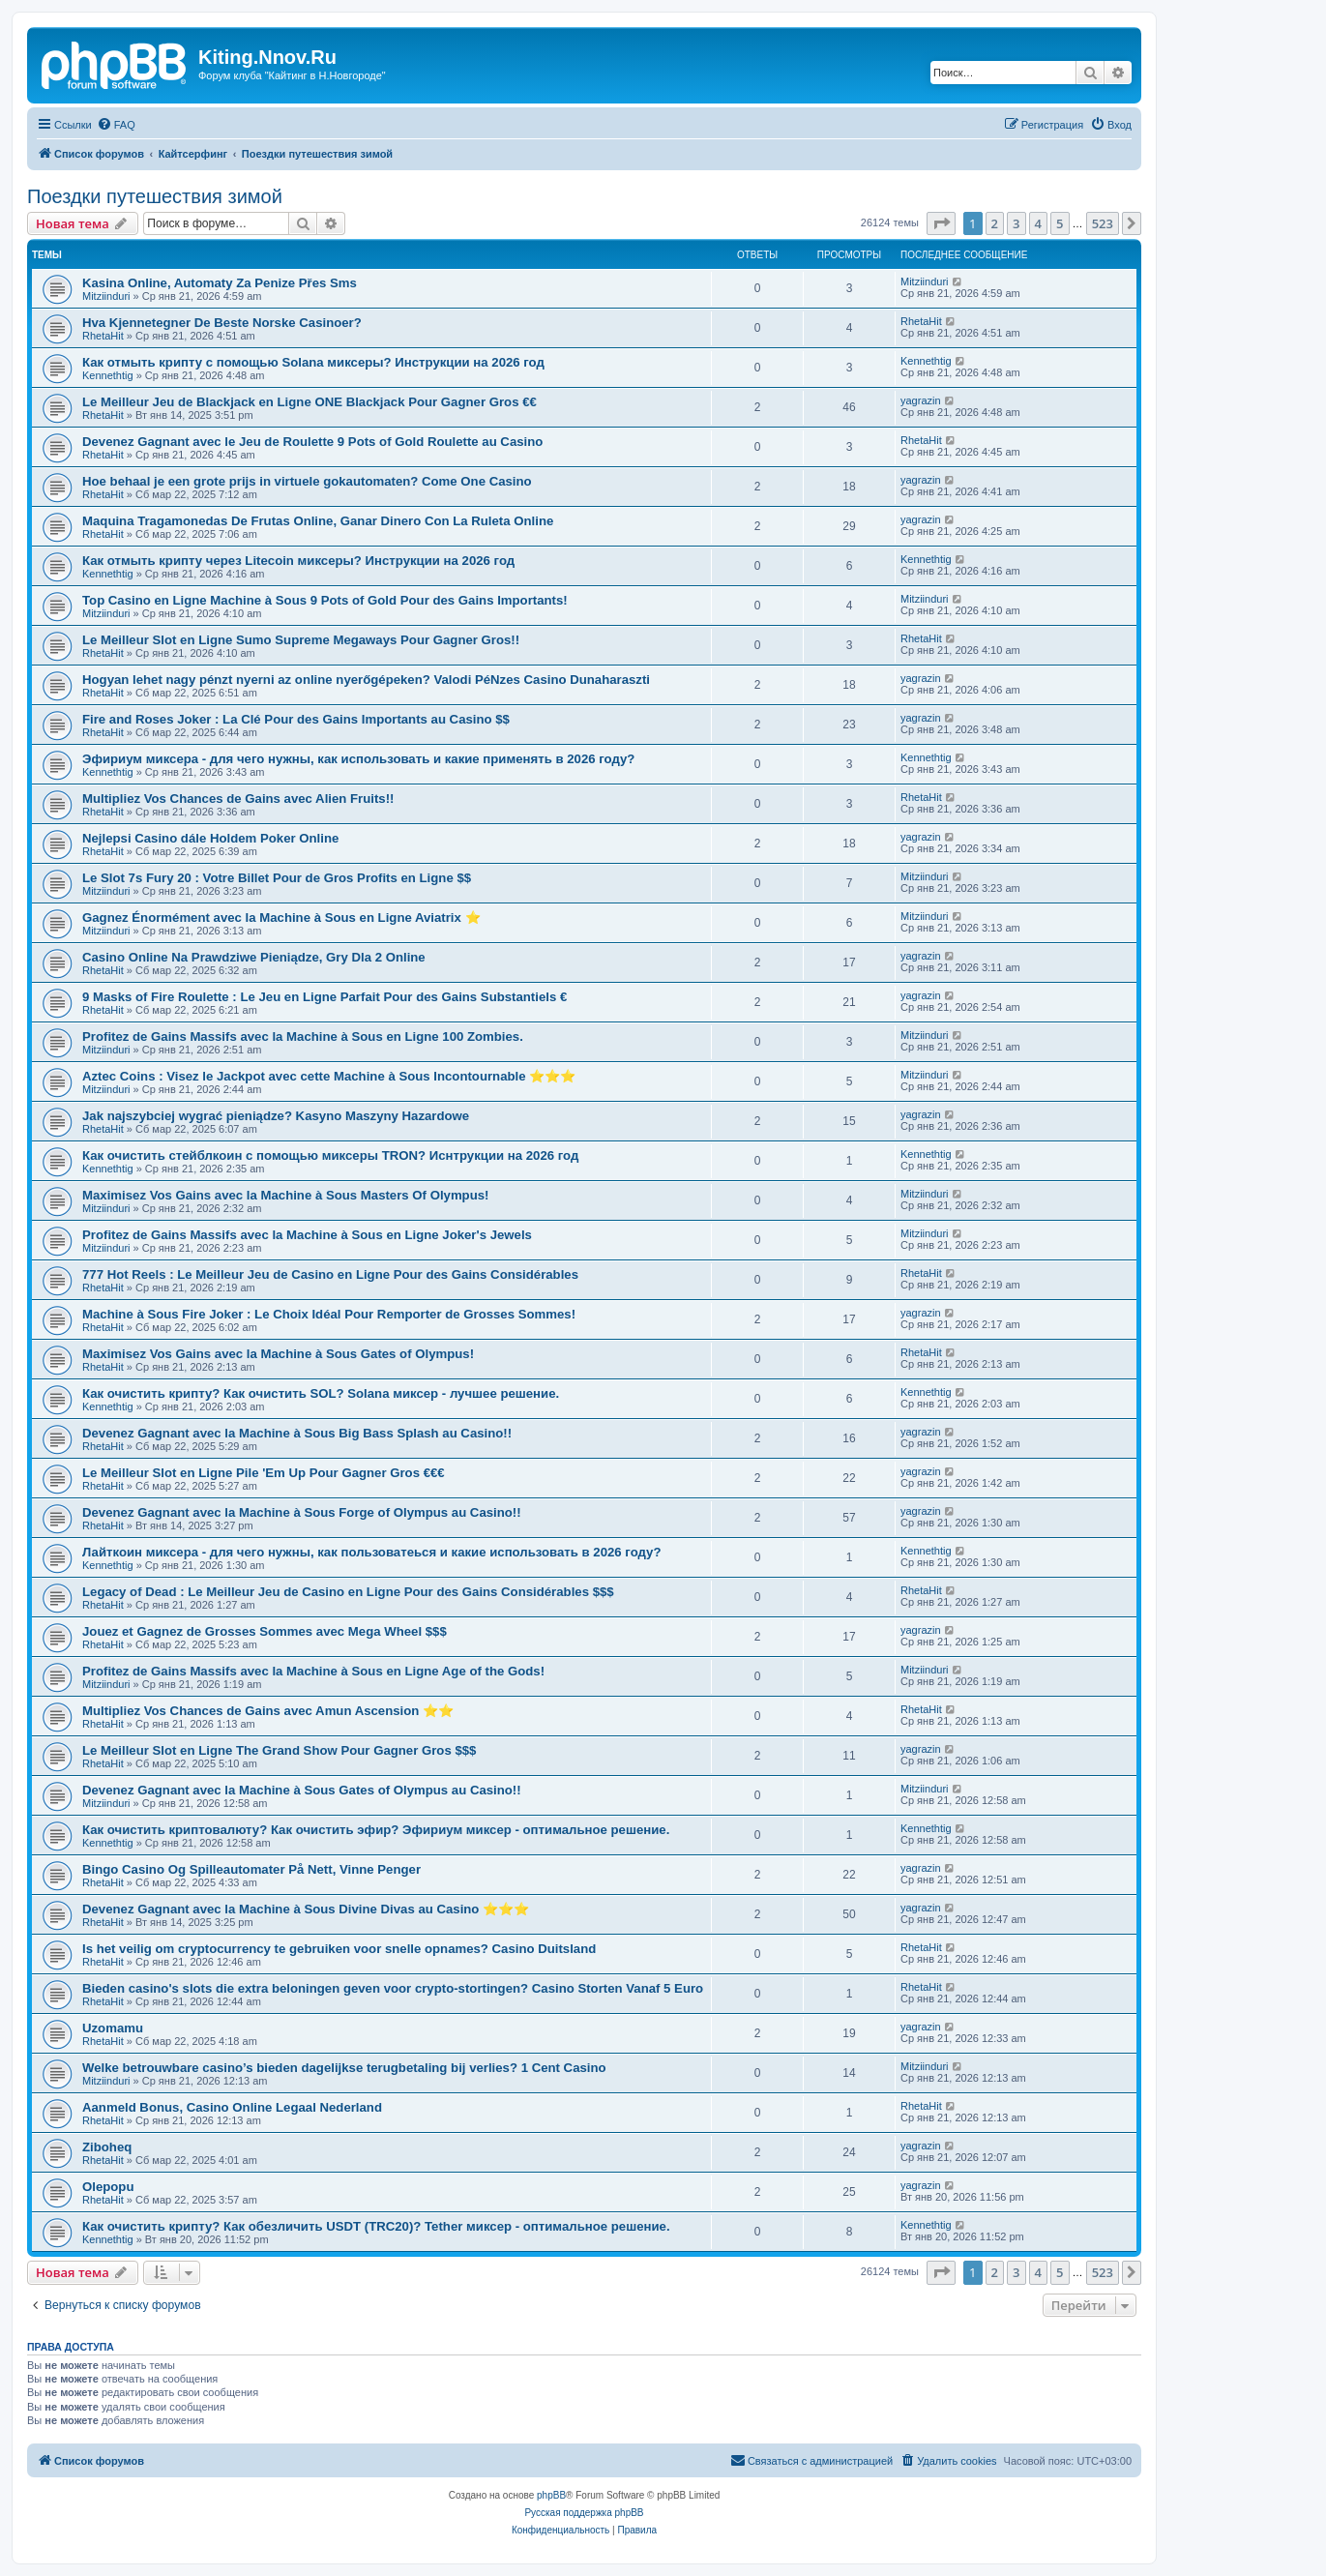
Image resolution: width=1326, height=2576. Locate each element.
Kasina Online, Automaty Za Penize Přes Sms (219, 283)
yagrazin (920, 400)
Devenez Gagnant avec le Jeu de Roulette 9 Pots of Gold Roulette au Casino (312, 441)
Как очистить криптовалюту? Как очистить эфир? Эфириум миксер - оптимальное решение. (375, 1829)
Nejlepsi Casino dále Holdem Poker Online (210, 838)
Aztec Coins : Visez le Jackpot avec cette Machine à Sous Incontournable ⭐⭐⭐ (328, 1076)
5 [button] (1059, 223)
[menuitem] (116, 124)
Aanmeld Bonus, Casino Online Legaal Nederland (232, 2107)
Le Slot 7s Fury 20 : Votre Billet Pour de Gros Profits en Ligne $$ (276, 878)
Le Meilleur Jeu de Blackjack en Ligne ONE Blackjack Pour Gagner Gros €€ (309, 402)
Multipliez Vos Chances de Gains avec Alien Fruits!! (238, 798)
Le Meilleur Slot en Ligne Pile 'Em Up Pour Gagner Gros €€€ (263, 1473)
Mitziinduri (106, 296)
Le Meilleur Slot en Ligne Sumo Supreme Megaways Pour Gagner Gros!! (300, 640)
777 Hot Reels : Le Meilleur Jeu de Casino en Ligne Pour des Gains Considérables (330, 1274)
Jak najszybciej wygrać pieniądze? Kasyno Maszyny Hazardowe (275, 1116)
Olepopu (107, 2186)
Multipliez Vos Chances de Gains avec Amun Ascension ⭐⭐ (268, 1710)
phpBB (551, 2495)
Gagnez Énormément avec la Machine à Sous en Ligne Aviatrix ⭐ (281, 917)
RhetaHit (103, 335)
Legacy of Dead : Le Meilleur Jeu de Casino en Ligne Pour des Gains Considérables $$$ (348, 1591)
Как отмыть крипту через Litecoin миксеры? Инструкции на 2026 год (298, 560)
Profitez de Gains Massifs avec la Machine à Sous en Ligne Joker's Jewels (307, 1235)
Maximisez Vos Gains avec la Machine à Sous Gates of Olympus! (278, 1354)
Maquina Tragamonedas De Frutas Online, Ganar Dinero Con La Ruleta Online (317, 521)
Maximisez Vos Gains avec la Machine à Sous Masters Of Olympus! (285, 1195)
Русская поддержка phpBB (583, 2512)
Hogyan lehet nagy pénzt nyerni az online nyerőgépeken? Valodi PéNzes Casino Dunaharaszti (366, 679)
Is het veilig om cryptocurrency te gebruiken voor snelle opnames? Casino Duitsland (339, 1948)
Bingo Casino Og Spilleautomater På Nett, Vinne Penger (251, 1869)
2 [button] (994, 223)
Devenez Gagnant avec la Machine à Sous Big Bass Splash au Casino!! (297, 1433)
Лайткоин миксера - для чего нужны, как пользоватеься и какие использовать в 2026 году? (371, 1552)
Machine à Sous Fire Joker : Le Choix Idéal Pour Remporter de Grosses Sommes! (328, 1314)
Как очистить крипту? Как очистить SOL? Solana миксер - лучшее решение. (320, 1393)
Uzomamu (112, 2028)
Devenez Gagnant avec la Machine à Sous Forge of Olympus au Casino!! (301, 1512)
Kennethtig (107, 375)
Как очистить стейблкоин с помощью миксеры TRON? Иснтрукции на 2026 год (330, 1155)
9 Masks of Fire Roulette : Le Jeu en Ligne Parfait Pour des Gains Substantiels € (324, 997)
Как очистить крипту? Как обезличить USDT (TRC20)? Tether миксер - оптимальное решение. (376, 2226)
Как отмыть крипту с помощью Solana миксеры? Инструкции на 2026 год (313, 362)
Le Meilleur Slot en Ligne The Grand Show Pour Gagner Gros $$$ (279, 1750)
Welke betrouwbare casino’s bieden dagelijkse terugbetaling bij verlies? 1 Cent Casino (344, 2067)
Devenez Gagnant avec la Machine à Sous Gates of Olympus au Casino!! (301, 1790)
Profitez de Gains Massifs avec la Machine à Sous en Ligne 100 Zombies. (302, 1036)
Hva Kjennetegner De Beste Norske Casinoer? (222, 322)
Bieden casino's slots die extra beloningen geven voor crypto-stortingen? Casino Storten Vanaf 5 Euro (392, 1988)
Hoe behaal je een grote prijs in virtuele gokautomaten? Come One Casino (307, 481)
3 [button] (1016, 223)
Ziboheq (107, 2147)
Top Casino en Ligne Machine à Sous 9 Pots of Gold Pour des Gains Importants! (325, 600)
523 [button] (1102, 223)
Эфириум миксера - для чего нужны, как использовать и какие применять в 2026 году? (358, 759)
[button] (941, 223)
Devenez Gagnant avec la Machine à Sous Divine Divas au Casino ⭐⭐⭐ (305, 1909)
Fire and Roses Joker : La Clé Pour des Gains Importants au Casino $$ (296, 719)
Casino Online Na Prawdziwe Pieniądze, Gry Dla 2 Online (254, 957)
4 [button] (1038, 223)
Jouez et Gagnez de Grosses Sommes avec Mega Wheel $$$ (264, 1631)
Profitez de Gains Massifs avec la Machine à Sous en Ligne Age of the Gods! (313, 1671)
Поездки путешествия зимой (154, 196)
